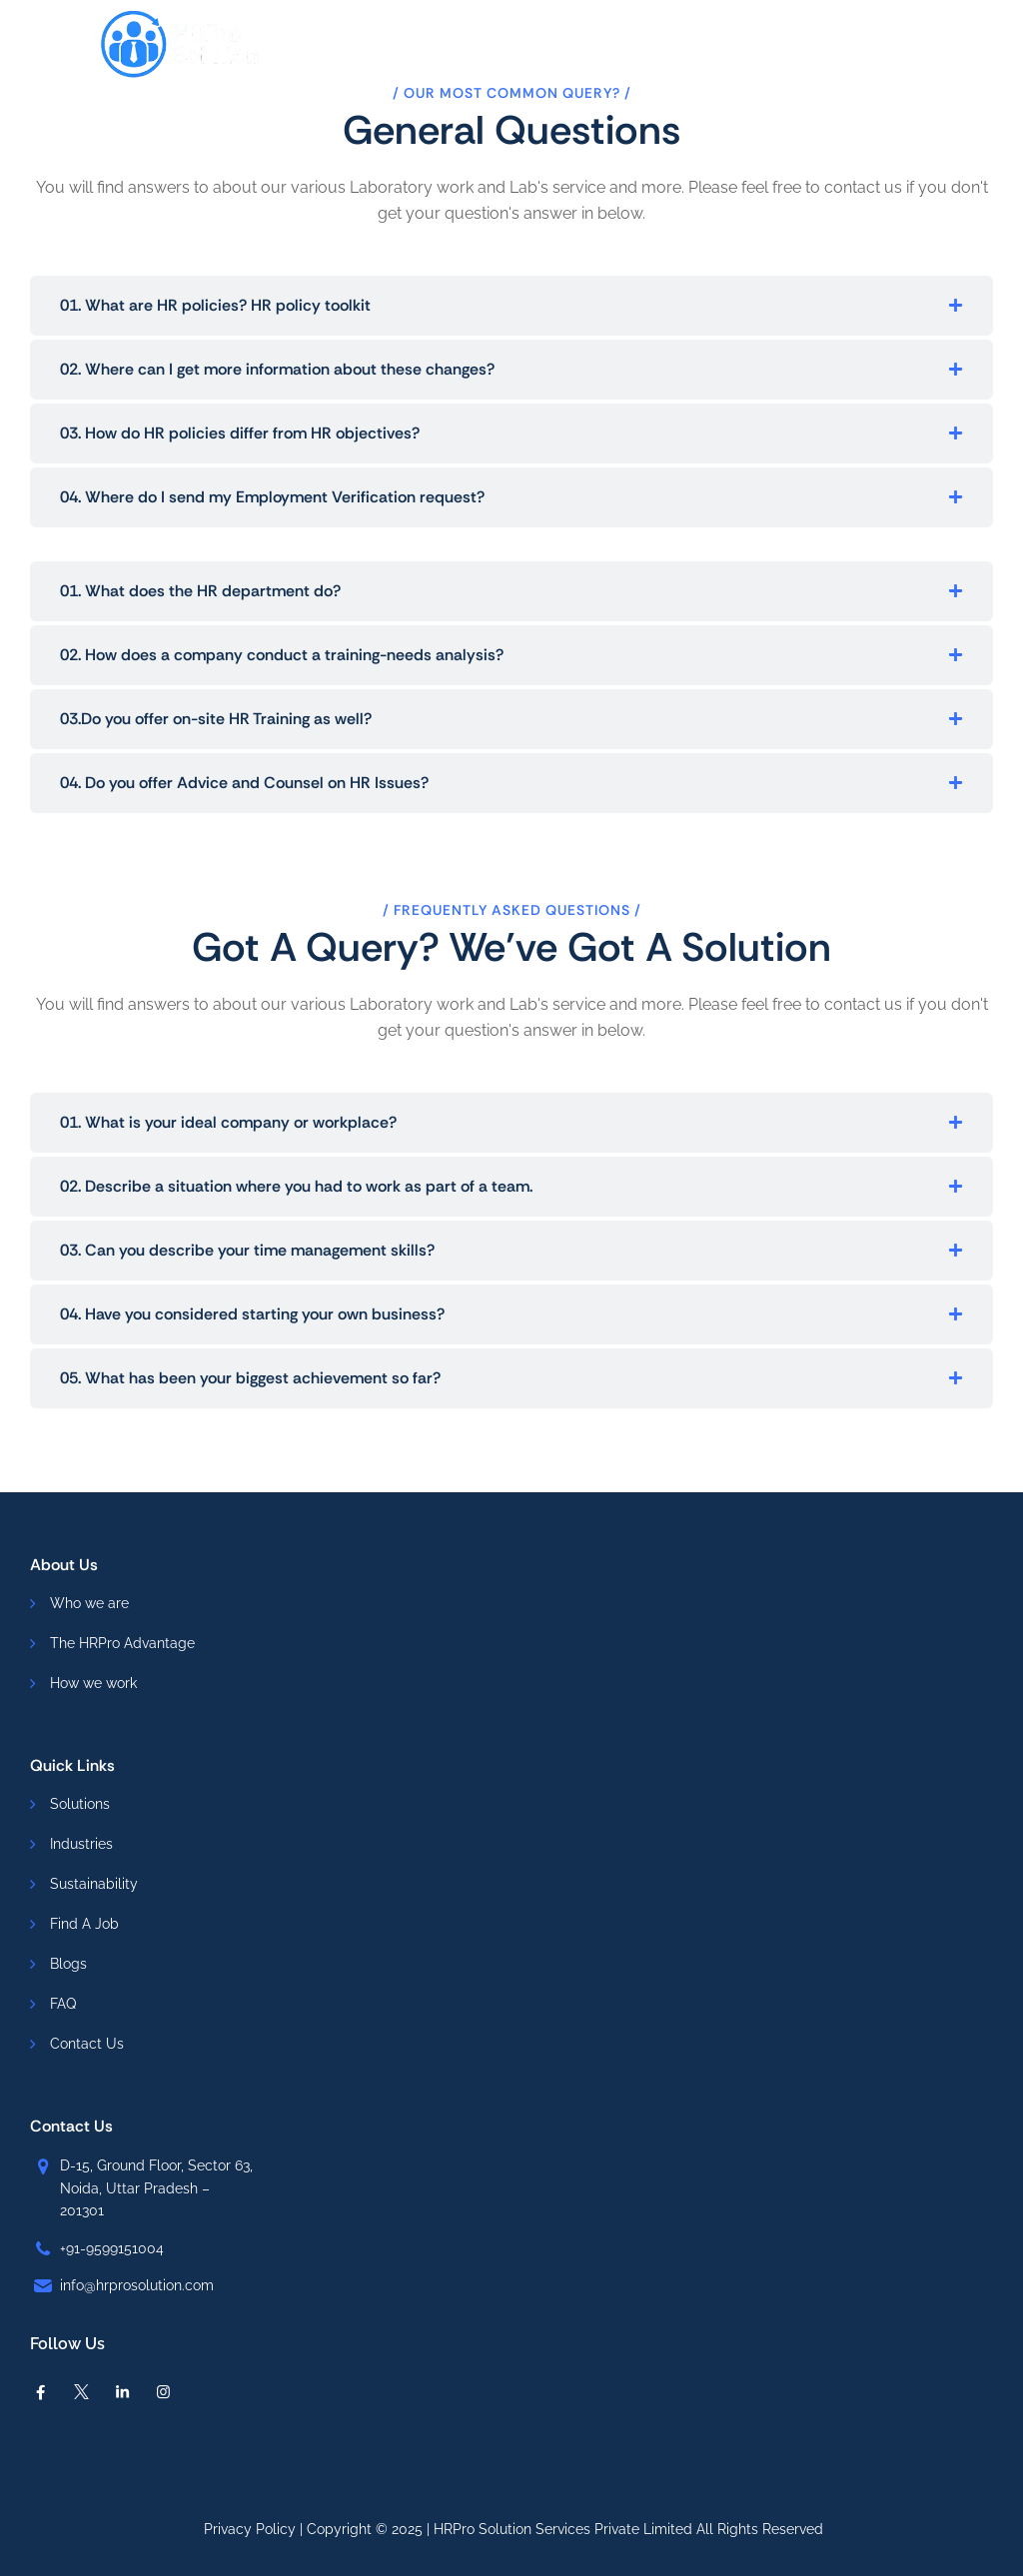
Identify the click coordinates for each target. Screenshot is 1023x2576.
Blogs (68, 1964)
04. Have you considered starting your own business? (252, 1313)
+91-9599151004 (112, 2248)
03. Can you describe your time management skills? (247, 1250)
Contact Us (87, 2044)
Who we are (89, 1603)
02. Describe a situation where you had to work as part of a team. (296, 1186)
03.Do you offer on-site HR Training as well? (216, 718)
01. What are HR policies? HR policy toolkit (215, 305)
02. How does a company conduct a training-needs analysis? (282, 654)
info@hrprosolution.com (137, 2285)
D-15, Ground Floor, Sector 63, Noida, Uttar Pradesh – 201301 (156, 2187)
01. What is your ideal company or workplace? (228, 1122)
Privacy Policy (250, 2529)
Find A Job (84, 1924)
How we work (93, 1683)
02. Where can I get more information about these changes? (277, 369)
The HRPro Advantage (122, 1643)
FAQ (63, 2004)
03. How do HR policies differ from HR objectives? (240, 433)
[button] (511, 306)
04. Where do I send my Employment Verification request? (272, 496)
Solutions (80, 1804)
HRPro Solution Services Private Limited (563, 2529)
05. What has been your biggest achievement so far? (250, 1377)
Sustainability (94, 1884)
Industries (81, 1844)
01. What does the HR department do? (200, 590)
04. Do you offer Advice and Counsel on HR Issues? (244, 782)
